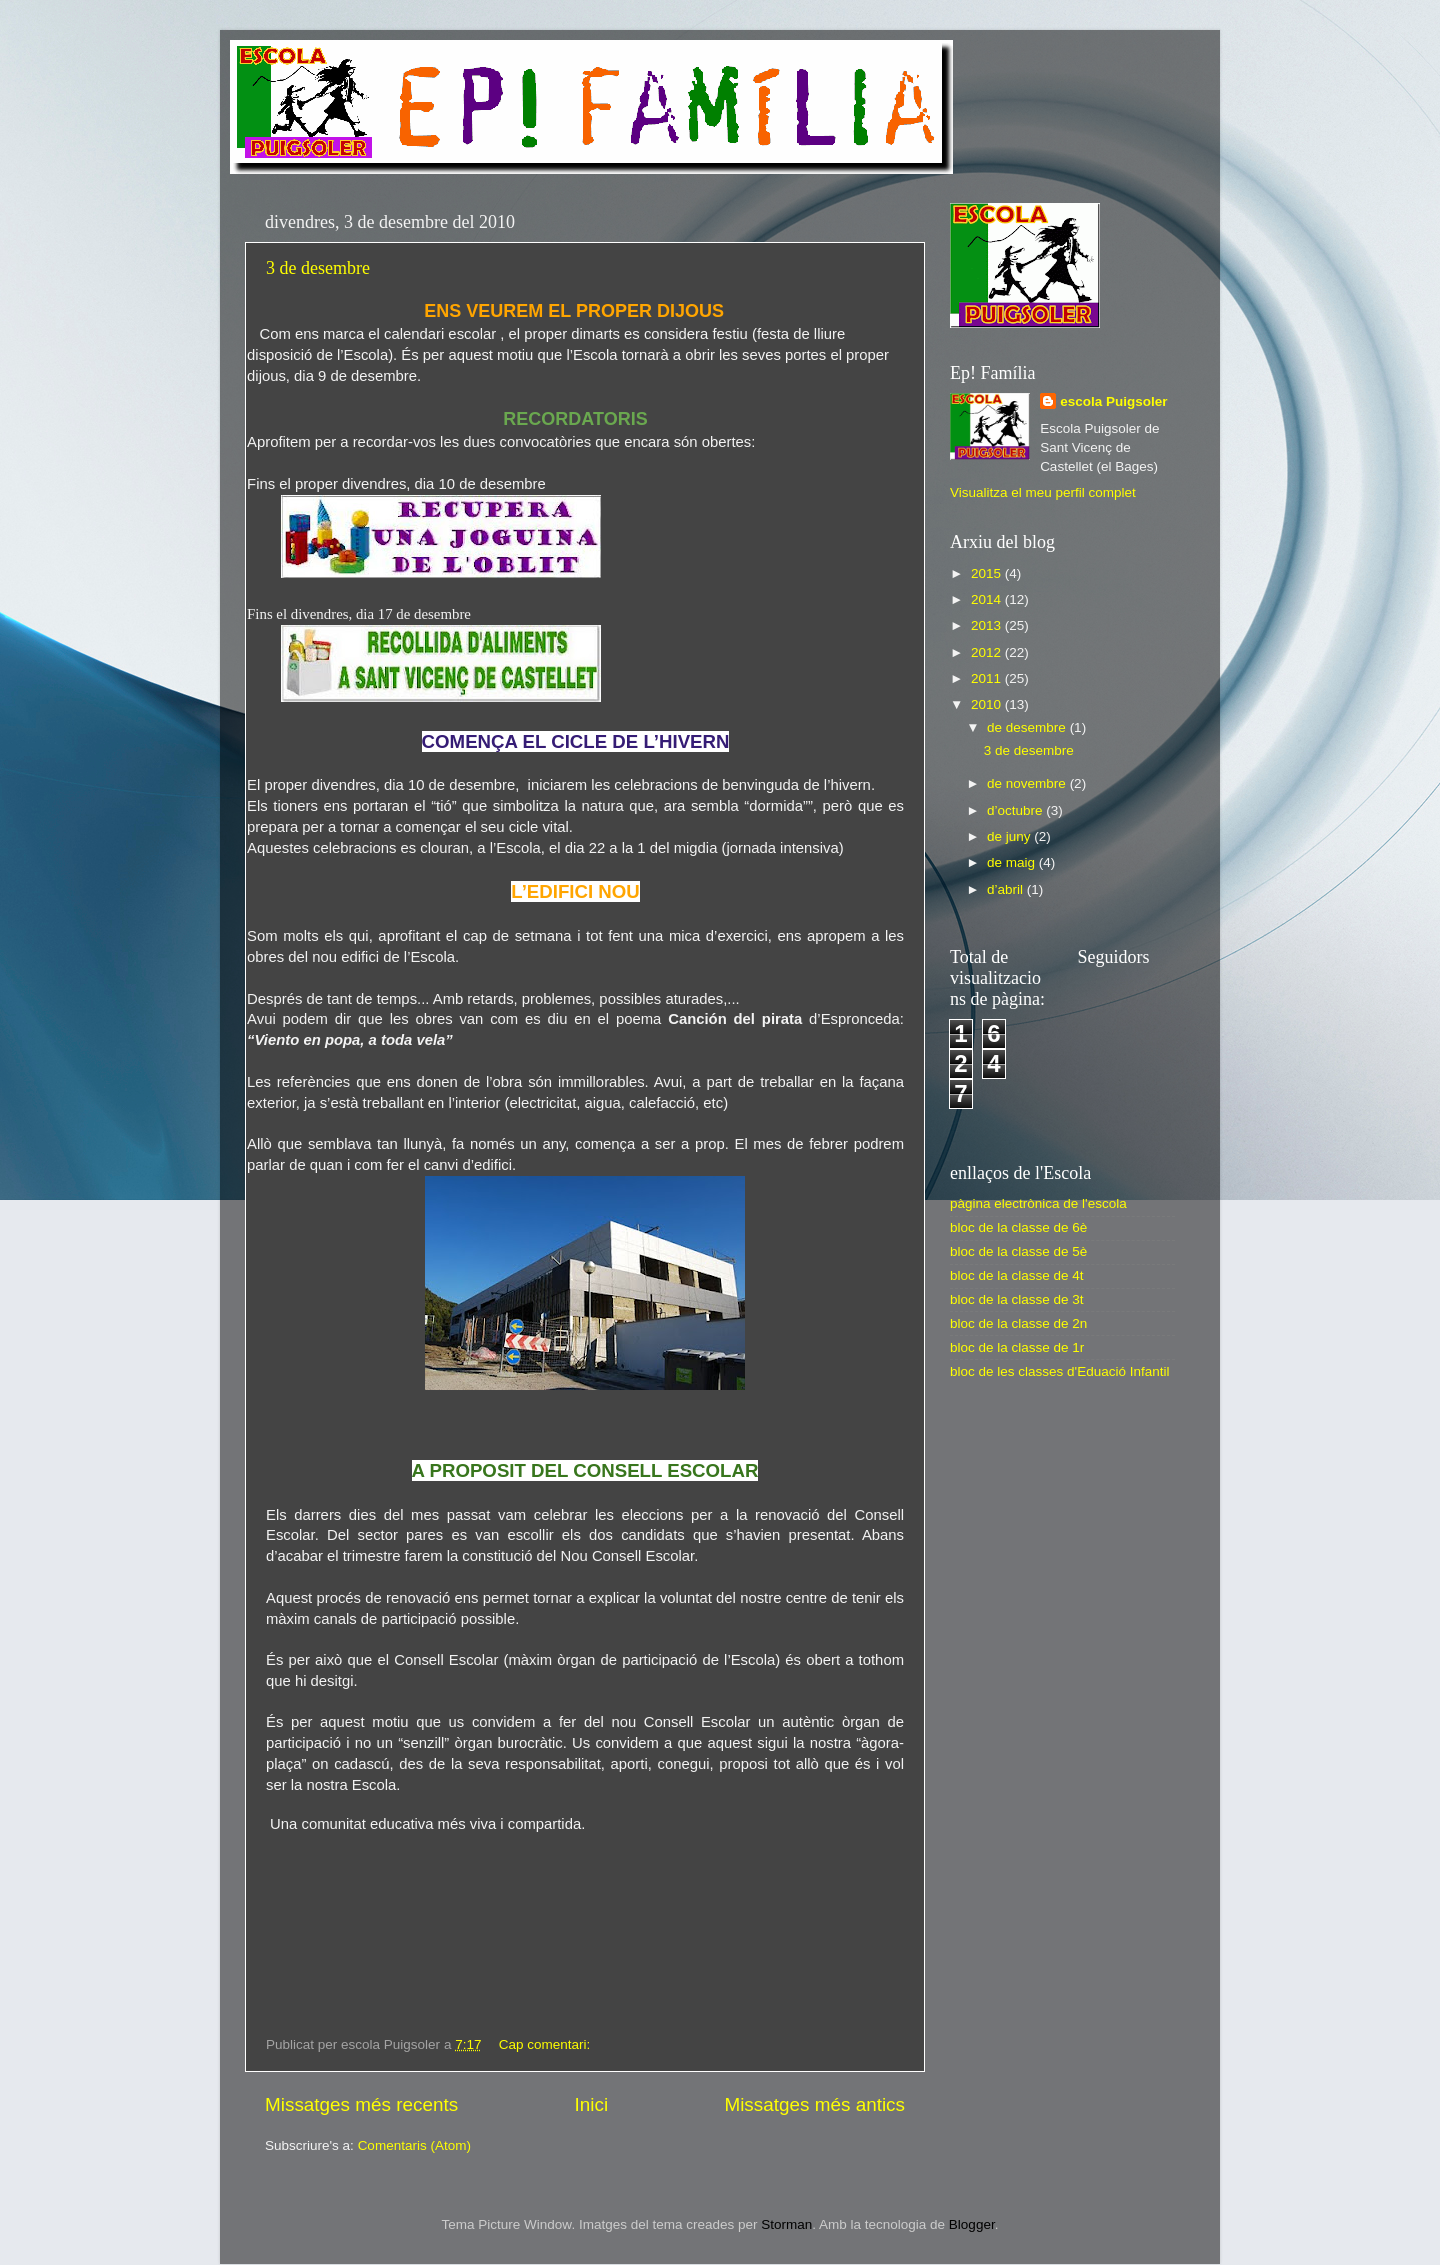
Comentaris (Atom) (414, 2145)
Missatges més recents (361, 2104)
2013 (988, 625)
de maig (1013, 862)
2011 (988, 678)
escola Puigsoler (1113, 401)
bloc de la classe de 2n (1018, 1323)
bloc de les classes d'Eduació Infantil (1059, 1371)
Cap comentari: (546, 2044)
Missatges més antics (814, 2104)
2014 (988, 599)
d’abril (1007, 889)
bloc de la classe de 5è (1018, 1251)
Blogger (972, 2224)
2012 (988, 652)
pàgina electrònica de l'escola (1038, 1203)
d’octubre (1016, 810)
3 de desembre (318, 268)
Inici (592, 2104)
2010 (988, 704)
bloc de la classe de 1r (1017, 1347)
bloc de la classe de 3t (1017, 1299)
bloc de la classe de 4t (1017, 1275)
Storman (786, 2224)
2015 (988, 573)
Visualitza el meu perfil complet (1043, 492)
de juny (1010, 836)
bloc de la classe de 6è (1018, 1227)
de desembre (1028, 727)
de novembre (1028, 783)
